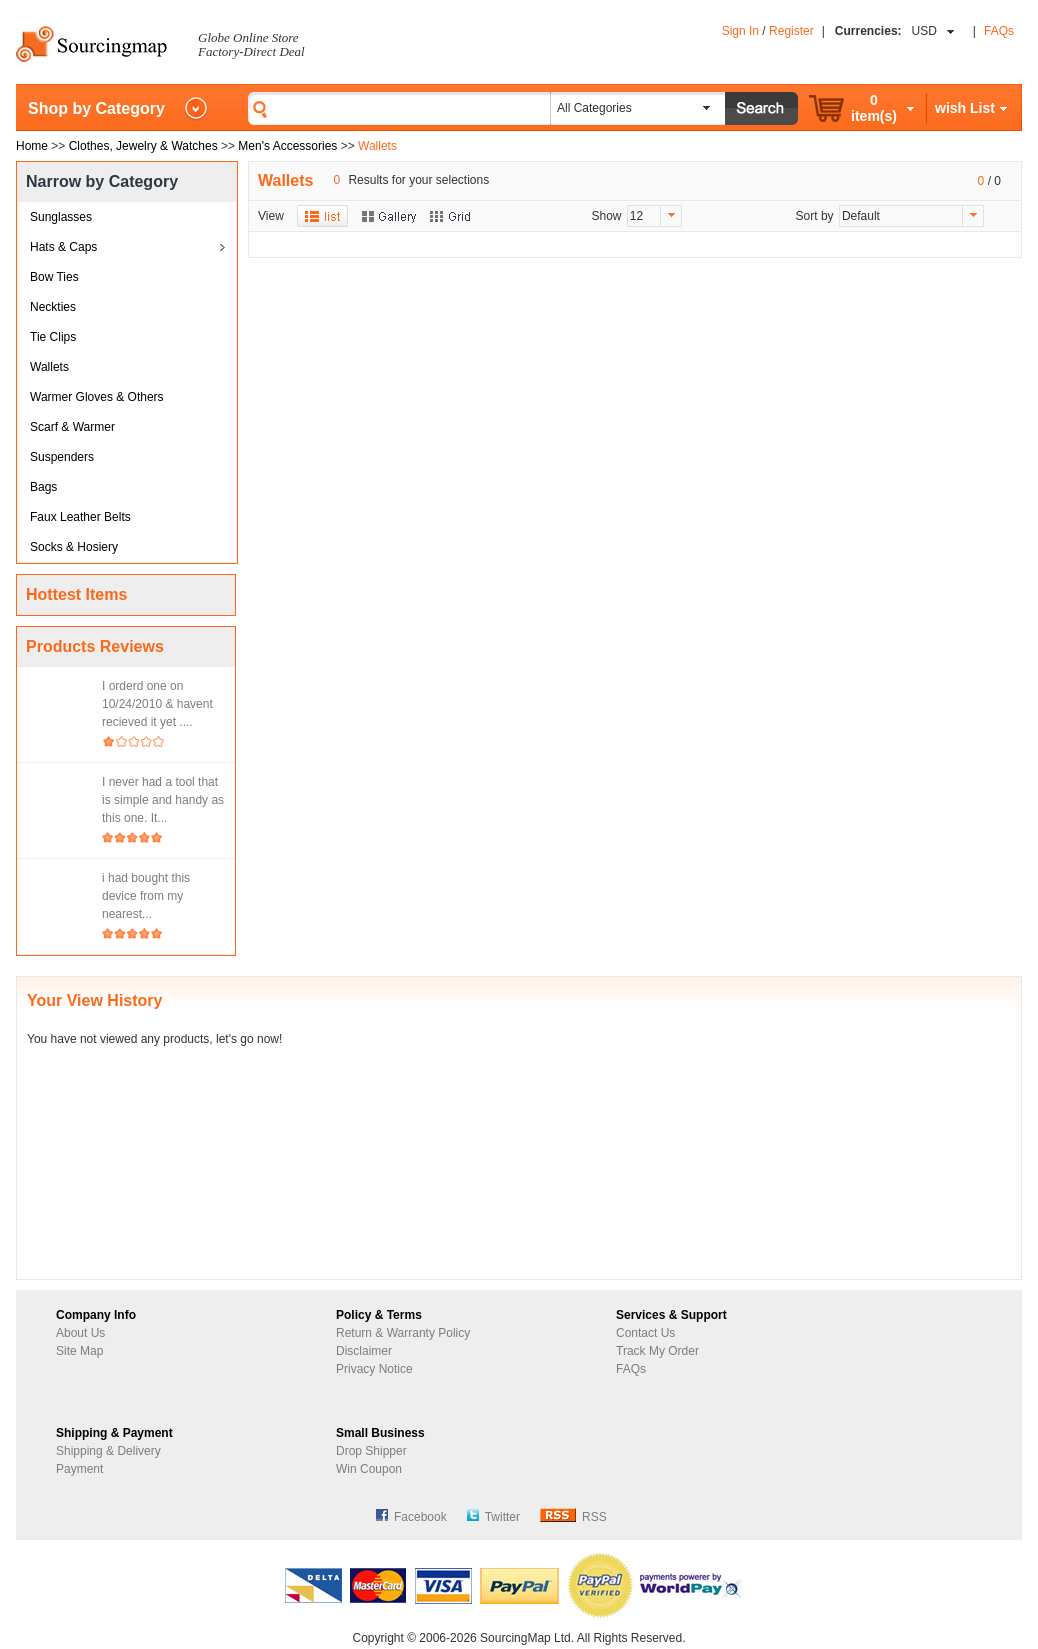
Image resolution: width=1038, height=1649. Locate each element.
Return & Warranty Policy (403, 1333)
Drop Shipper (371, 1451)
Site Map (79, 1351)
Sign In (740, 31)
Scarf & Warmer (72, 427)
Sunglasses (61, 217)
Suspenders (62, 457)
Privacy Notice (374, 1369)
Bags (43, 487)
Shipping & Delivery (108, 1451)
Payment (79, 1469)
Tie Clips (53, 337)
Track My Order (657, 1351)
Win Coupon (369, 1469)
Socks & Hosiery (74, 547)
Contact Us (645, 1333)
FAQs (999, 31)
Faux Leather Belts (80, 517)
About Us (80, 1333)
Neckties (53, 307)
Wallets (49, 367)
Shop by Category (96, 108)
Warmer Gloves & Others (97, 397)
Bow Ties (54, 277)
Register (791, 31)
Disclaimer (364, 1351)
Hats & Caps (63, 247)
